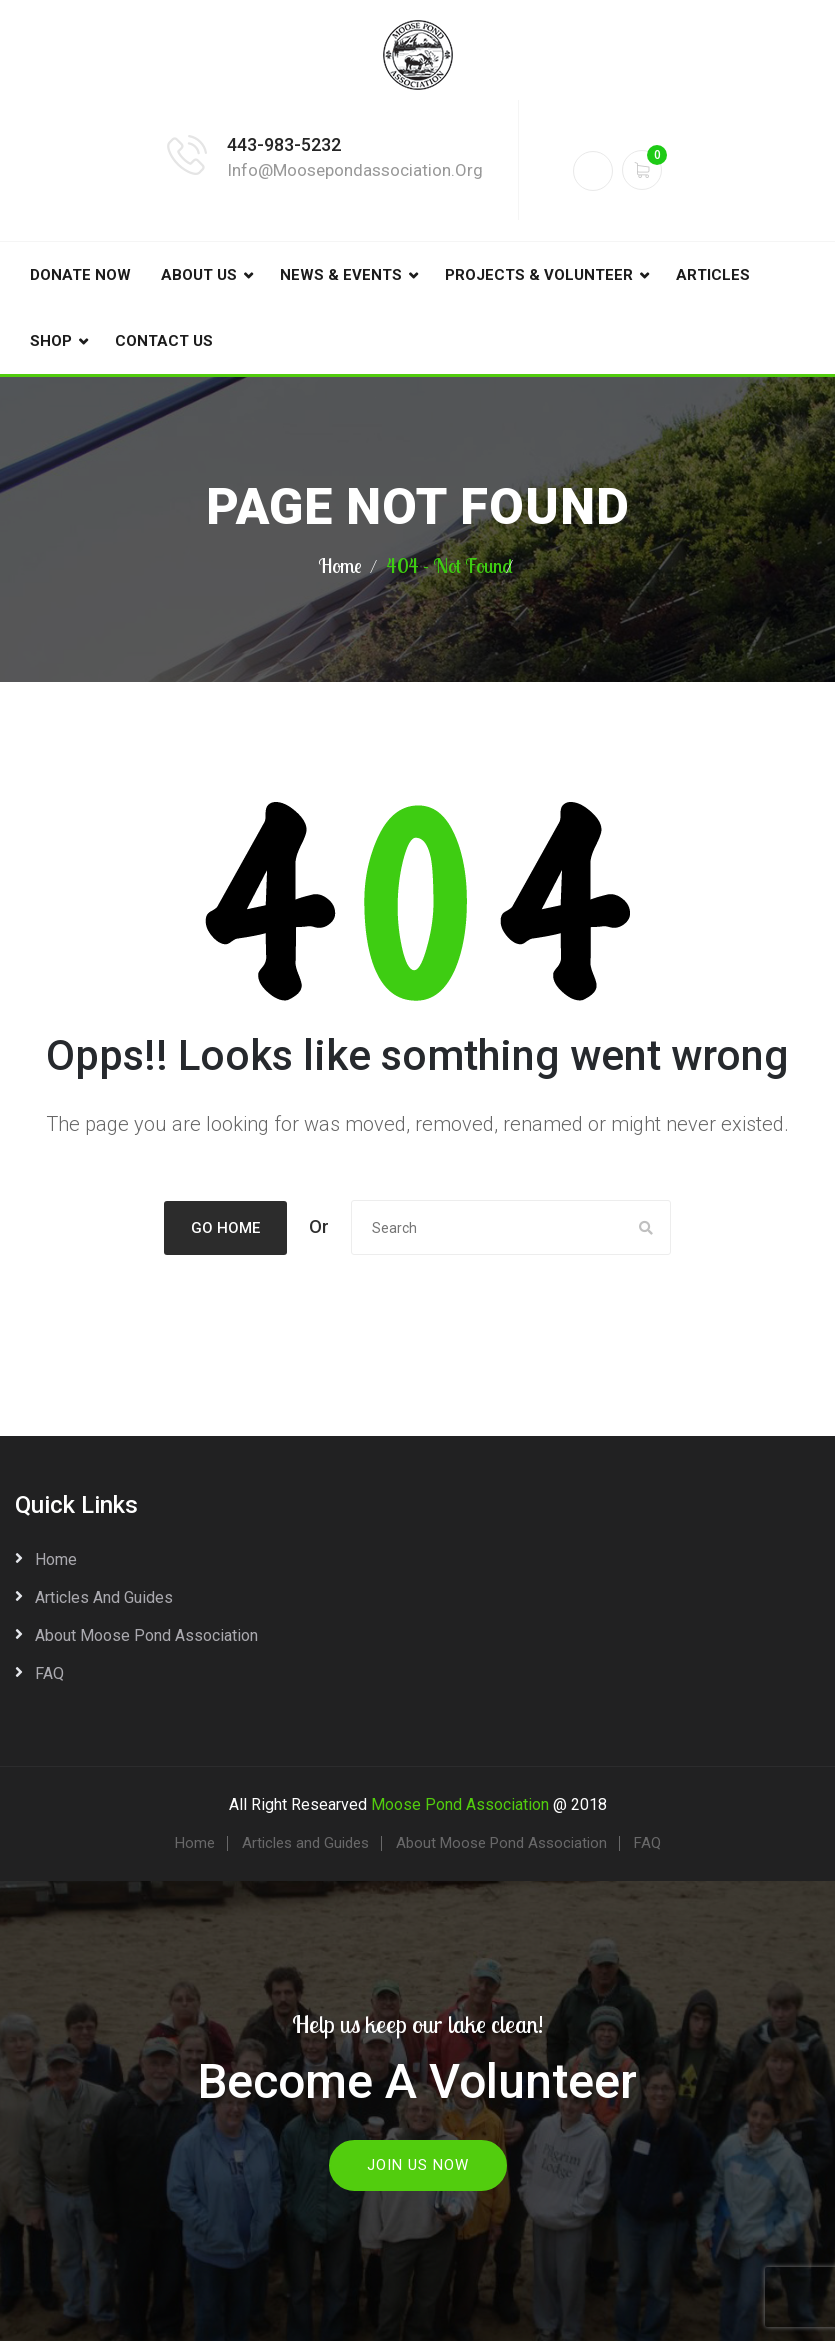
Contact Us (164, 341)
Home (340, 565)
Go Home (225, 1228)
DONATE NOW (80, 275)
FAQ (49, 1673)
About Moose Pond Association (146, 1635)
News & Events (341, 275)
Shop (51, 341)
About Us (199, 275)
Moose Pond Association (460, 1804)
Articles (713, 275)
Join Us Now (418, 2165)
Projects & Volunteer (539, 275)
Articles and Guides (104, 1597)
